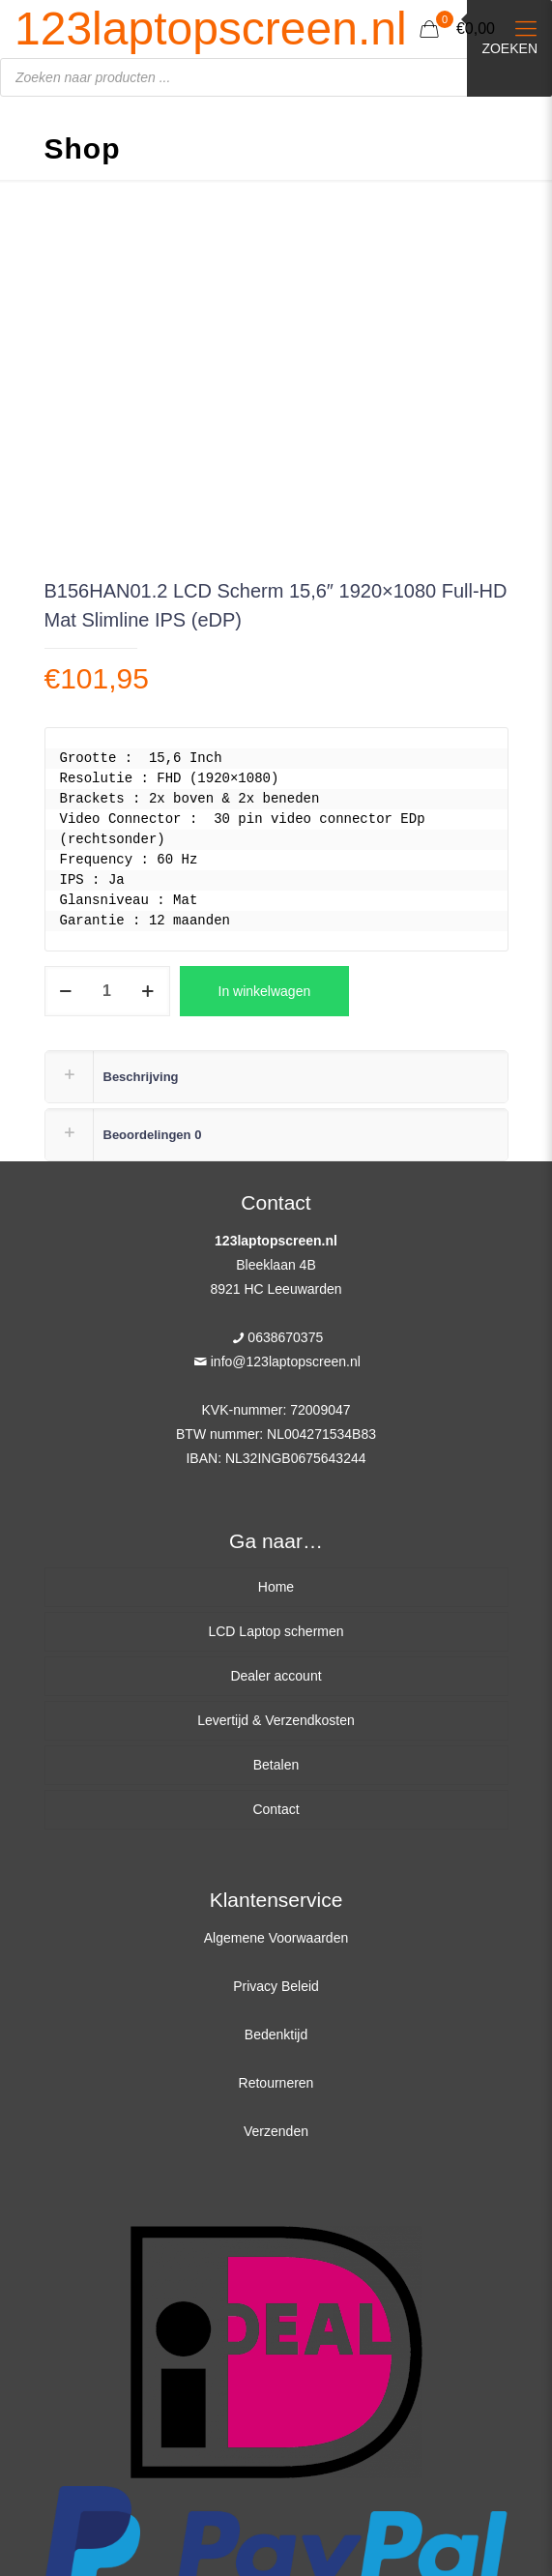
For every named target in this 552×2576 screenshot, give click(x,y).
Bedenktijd (276, 2034)
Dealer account (275, 1675)
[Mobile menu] (525, 29)
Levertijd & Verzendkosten (276, 1720)
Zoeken (509, 48)
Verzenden (276, 2131)
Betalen (276, 1764)
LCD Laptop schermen (275, 1631)
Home (276, 1587)
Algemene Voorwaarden (276, 1938)
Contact (275, 1809)
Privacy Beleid (276, 1986)
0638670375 (285, 1337)
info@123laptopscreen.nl (286, 1361)
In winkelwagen (264, 991)
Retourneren (276, 2083)
